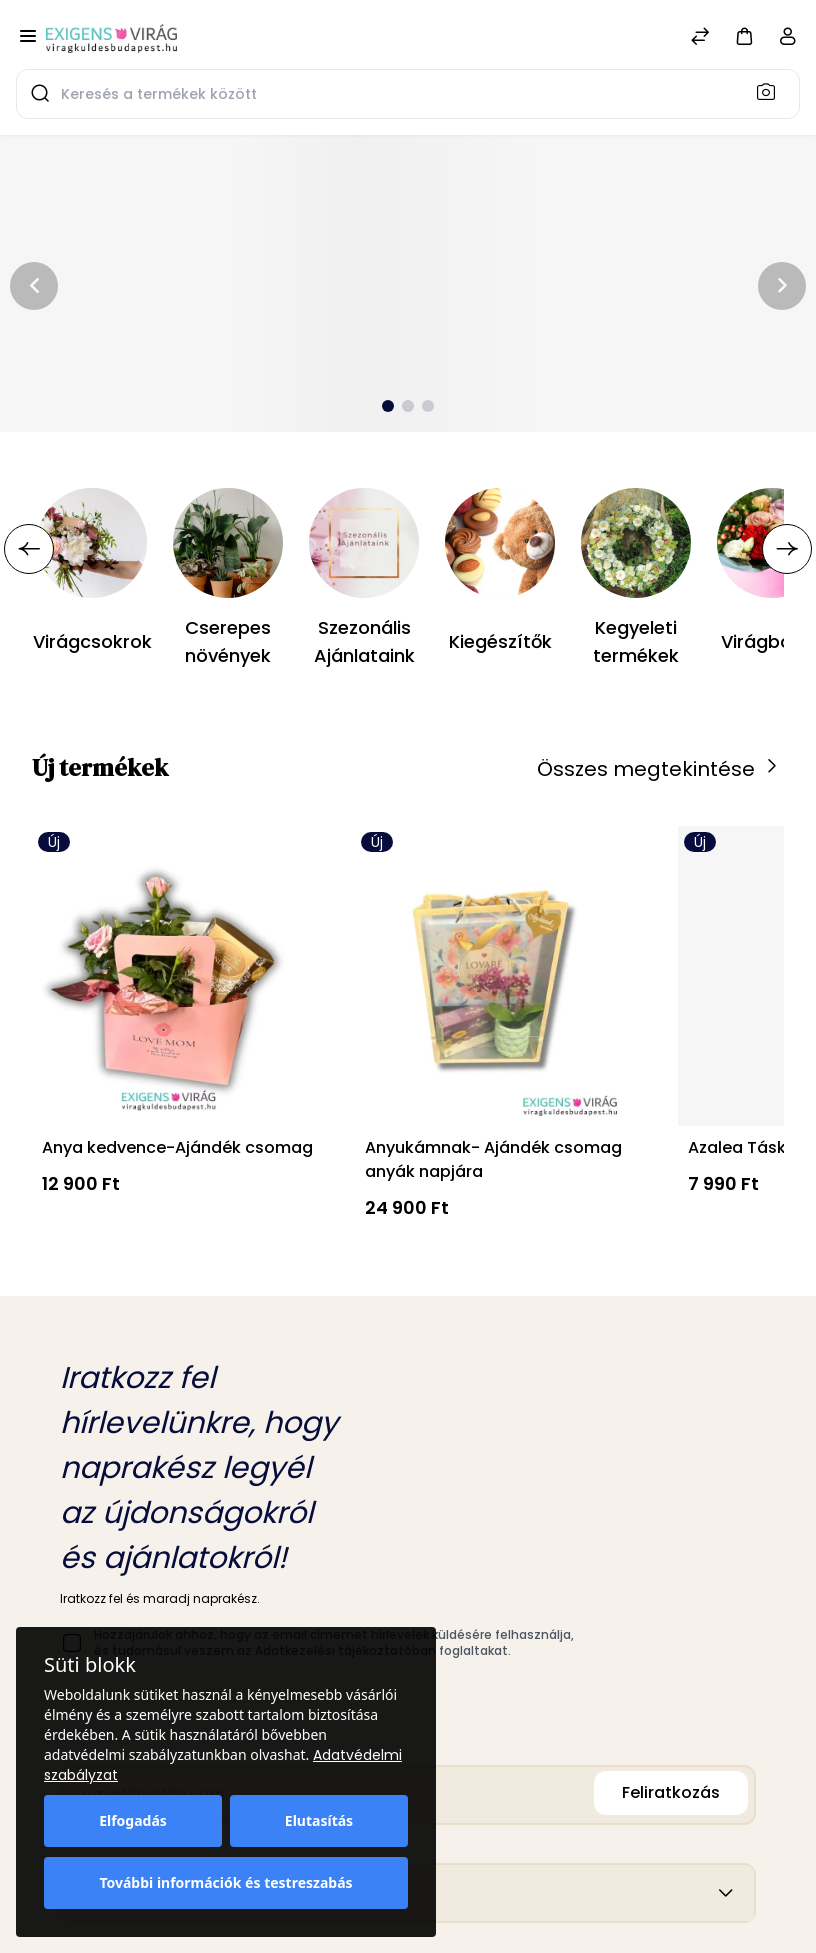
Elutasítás (319, 1820)
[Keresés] (772, 91)
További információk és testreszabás (225, 1882)
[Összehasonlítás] (700, 38)
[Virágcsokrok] (92, 543)
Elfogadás (133, 1820)
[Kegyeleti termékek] (636, 543)
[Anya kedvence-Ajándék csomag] (177, 975)
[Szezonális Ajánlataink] (364, 543)
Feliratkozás (671, 1792)
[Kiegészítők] (500, 543)
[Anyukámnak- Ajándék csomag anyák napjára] (500, 975)
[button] (744, 35)
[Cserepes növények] (228, 543)
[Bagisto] (111, 38)
